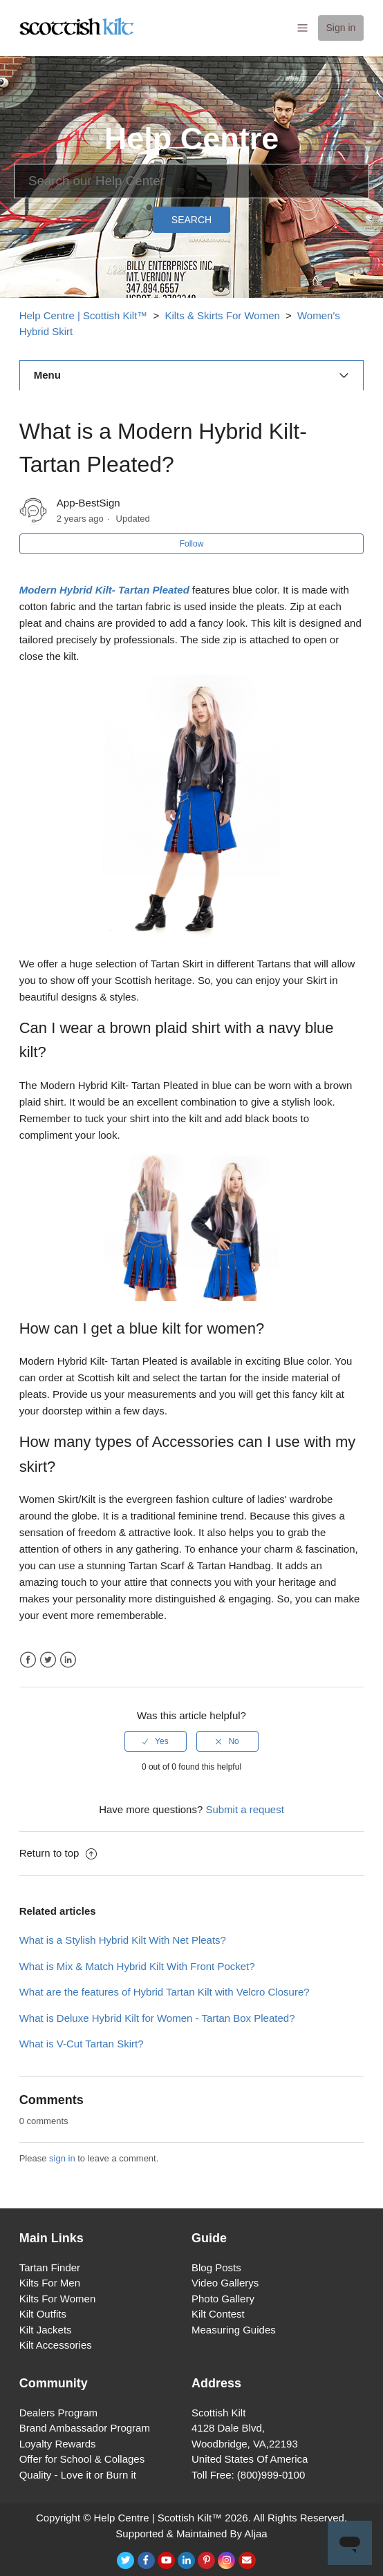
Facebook (28, 1660)
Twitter (48, 1660)
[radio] (155, 1741)
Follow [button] (192, 544)
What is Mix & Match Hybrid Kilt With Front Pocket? (137, 1966)
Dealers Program (58, 2412)
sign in (62, 2158)
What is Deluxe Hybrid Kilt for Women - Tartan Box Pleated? (157, 2018)
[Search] (191, 181)
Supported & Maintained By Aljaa (191, 2533)
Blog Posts (216, 2267)
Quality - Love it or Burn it (77, 2475)
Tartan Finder (49, 2267)
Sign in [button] (341, 27)
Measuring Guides (234, 2330)
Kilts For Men (49, 2283)
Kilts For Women (57, 2298)
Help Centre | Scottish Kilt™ (83, 315)
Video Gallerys (225, 2283)
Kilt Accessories (55, 2345)
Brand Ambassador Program (84, 2428)
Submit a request (244, 1809)
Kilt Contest (218, 2314)
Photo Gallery (223, 2298)
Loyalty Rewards (57, 2444)
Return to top (58, 1853)
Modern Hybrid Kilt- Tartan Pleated (104, 590)
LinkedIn (68, 1660)
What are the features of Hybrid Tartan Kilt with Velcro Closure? (164, 1992)
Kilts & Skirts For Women (222, 315)
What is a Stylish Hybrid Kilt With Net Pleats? (122, 1940)
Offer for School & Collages (81, 2459)
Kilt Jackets (45, 2330)
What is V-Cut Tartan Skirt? (81, 2043)
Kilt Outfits (42, 2314)
